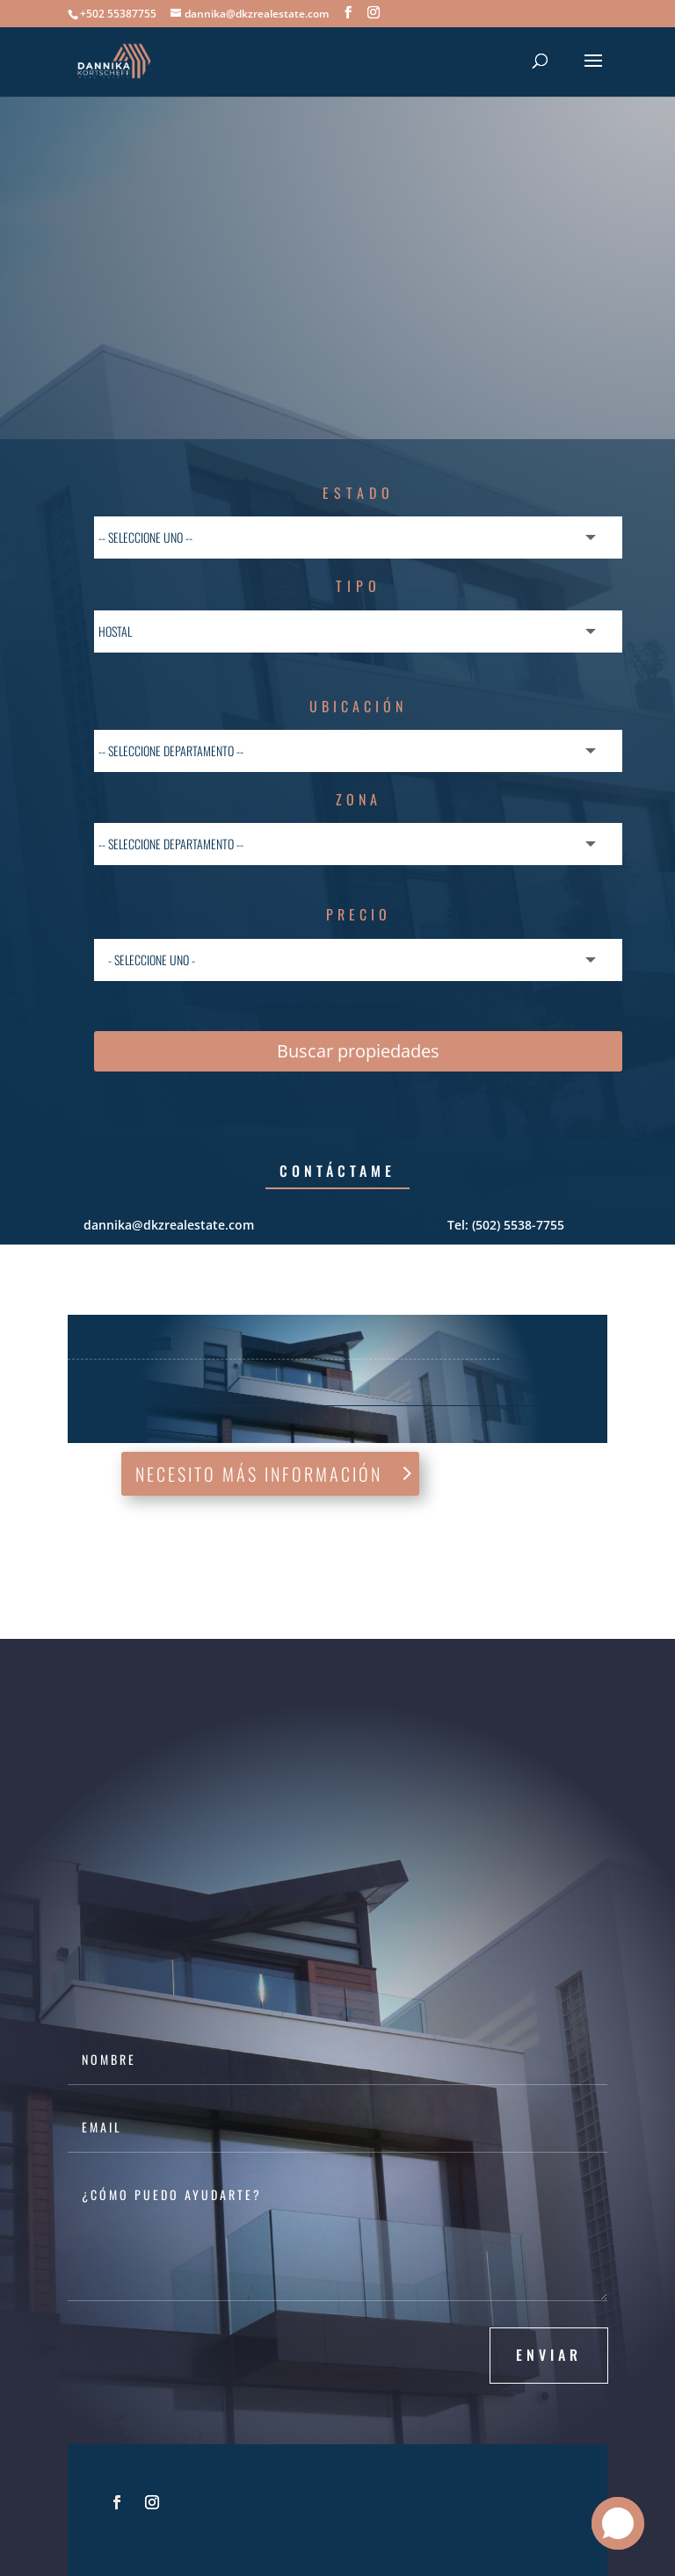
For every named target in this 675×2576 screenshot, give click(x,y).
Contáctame (337, 1170)
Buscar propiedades (358, 1051)
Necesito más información (258, 1474)
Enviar (549, 2354)
